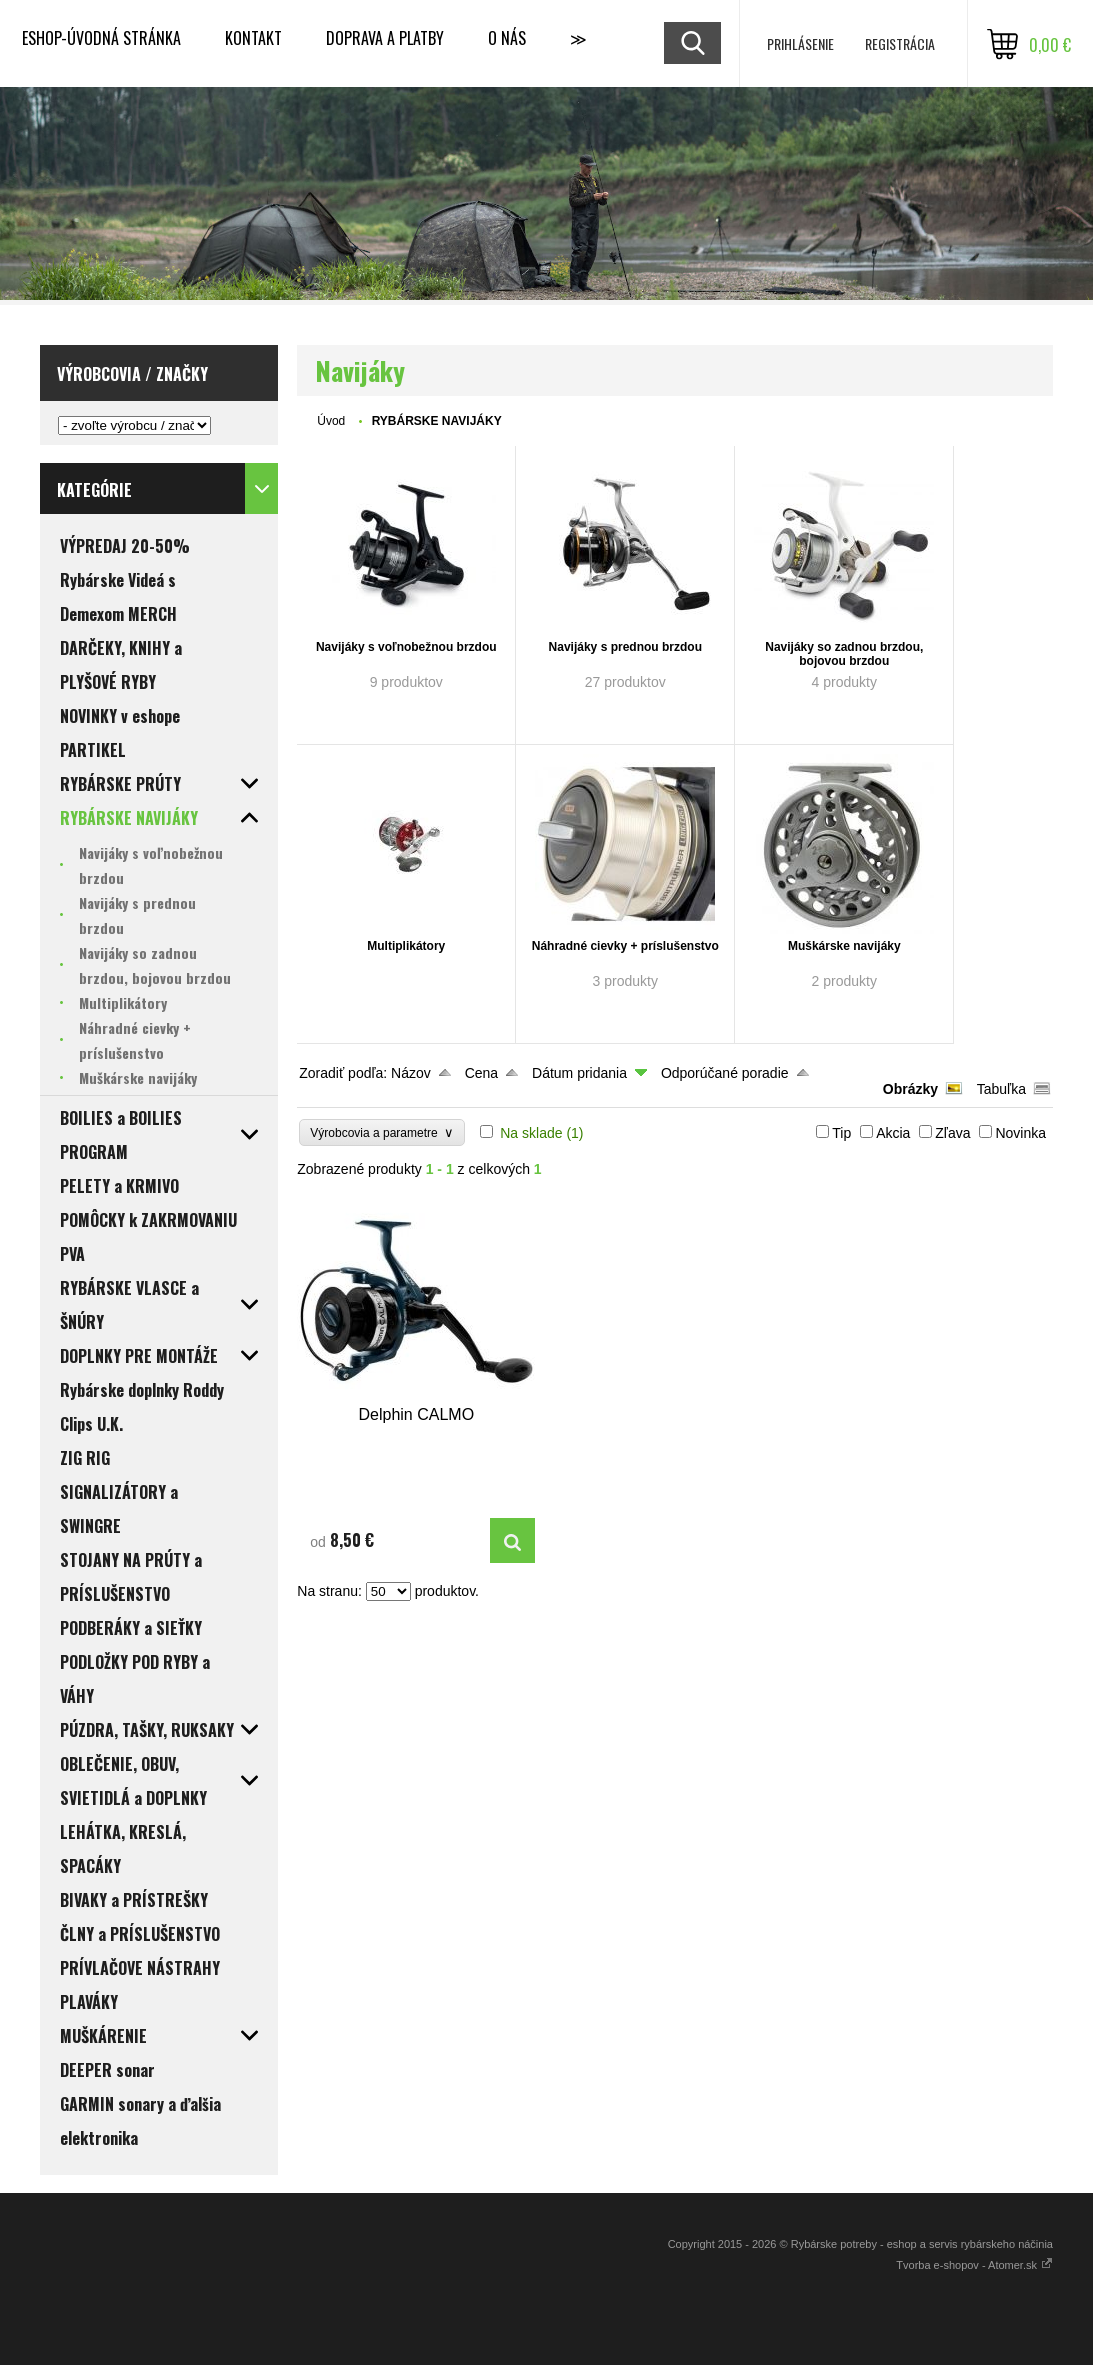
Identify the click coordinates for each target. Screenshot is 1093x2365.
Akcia (893, 1133)
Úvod (331, 421)
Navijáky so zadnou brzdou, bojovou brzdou (844, 654)
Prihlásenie (800, 43)
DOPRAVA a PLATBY (385, 38)
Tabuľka (1001, 1089)
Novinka (1020, 1133)
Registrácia (900, 43)
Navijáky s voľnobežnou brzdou (406, 647)
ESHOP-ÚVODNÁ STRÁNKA (101, 38)
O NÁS (507, 38)
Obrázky (910, 1089)
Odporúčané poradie (725, 1073)
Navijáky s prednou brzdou (625, 647)
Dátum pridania (579, 1073)
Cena (481, 1073)
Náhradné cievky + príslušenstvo (625, 946)
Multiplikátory (406, 946)
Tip (841, 1133)
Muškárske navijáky (844, 946)
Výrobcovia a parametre (382, 1132)
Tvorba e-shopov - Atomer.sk (974, 2265)
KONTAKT (253, 38)
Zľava (952, 1133)
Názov (411, 1073)
